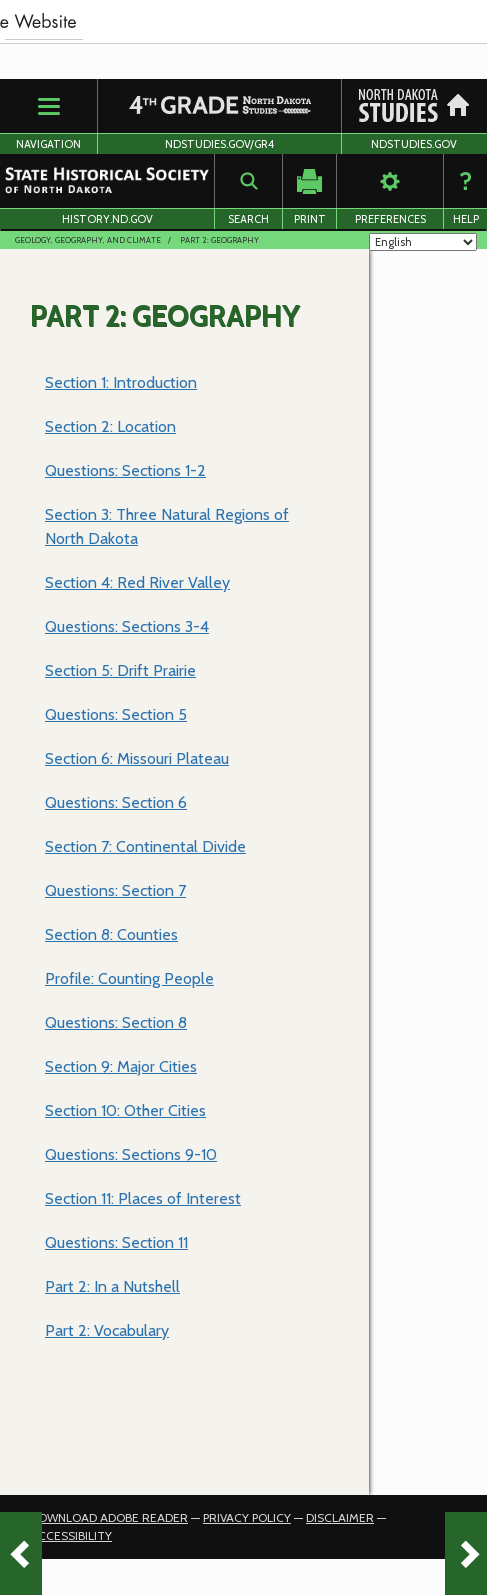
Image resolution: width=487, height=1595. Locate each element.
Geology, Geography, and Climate (88, 240)
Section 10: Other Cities (125, 1110)
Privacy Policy (247, 1517)
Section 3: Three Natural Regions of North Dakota (167, 526)
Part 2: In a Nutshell (112, 1286)
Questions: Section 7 (115, 890)
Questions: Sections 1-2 (125, 470)
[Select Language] (423, 242)
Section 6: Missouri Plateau (137, 758)
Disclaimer (340, 1517)
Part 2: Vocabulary (107, 1330)
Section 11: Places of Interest (143, 1198)
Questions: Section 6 (116, 802)
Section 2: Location (110, 426)
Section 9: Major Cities (121, 1066)
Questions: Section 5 (116, 714)
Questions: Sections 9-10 (131, 1154)
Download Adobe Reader (109, 1517)
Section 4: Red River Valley (137, 582)
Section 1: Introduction (121, 382)
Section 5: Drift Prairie (120, 670)
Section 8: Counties (111, 934)
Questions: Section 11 (116, 1242)
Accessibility (71, 1535)
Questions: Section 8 (116, 1022)
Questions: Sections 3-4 (127, 626)
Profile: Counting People (129, 978)
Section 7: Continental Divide (145, 846)
